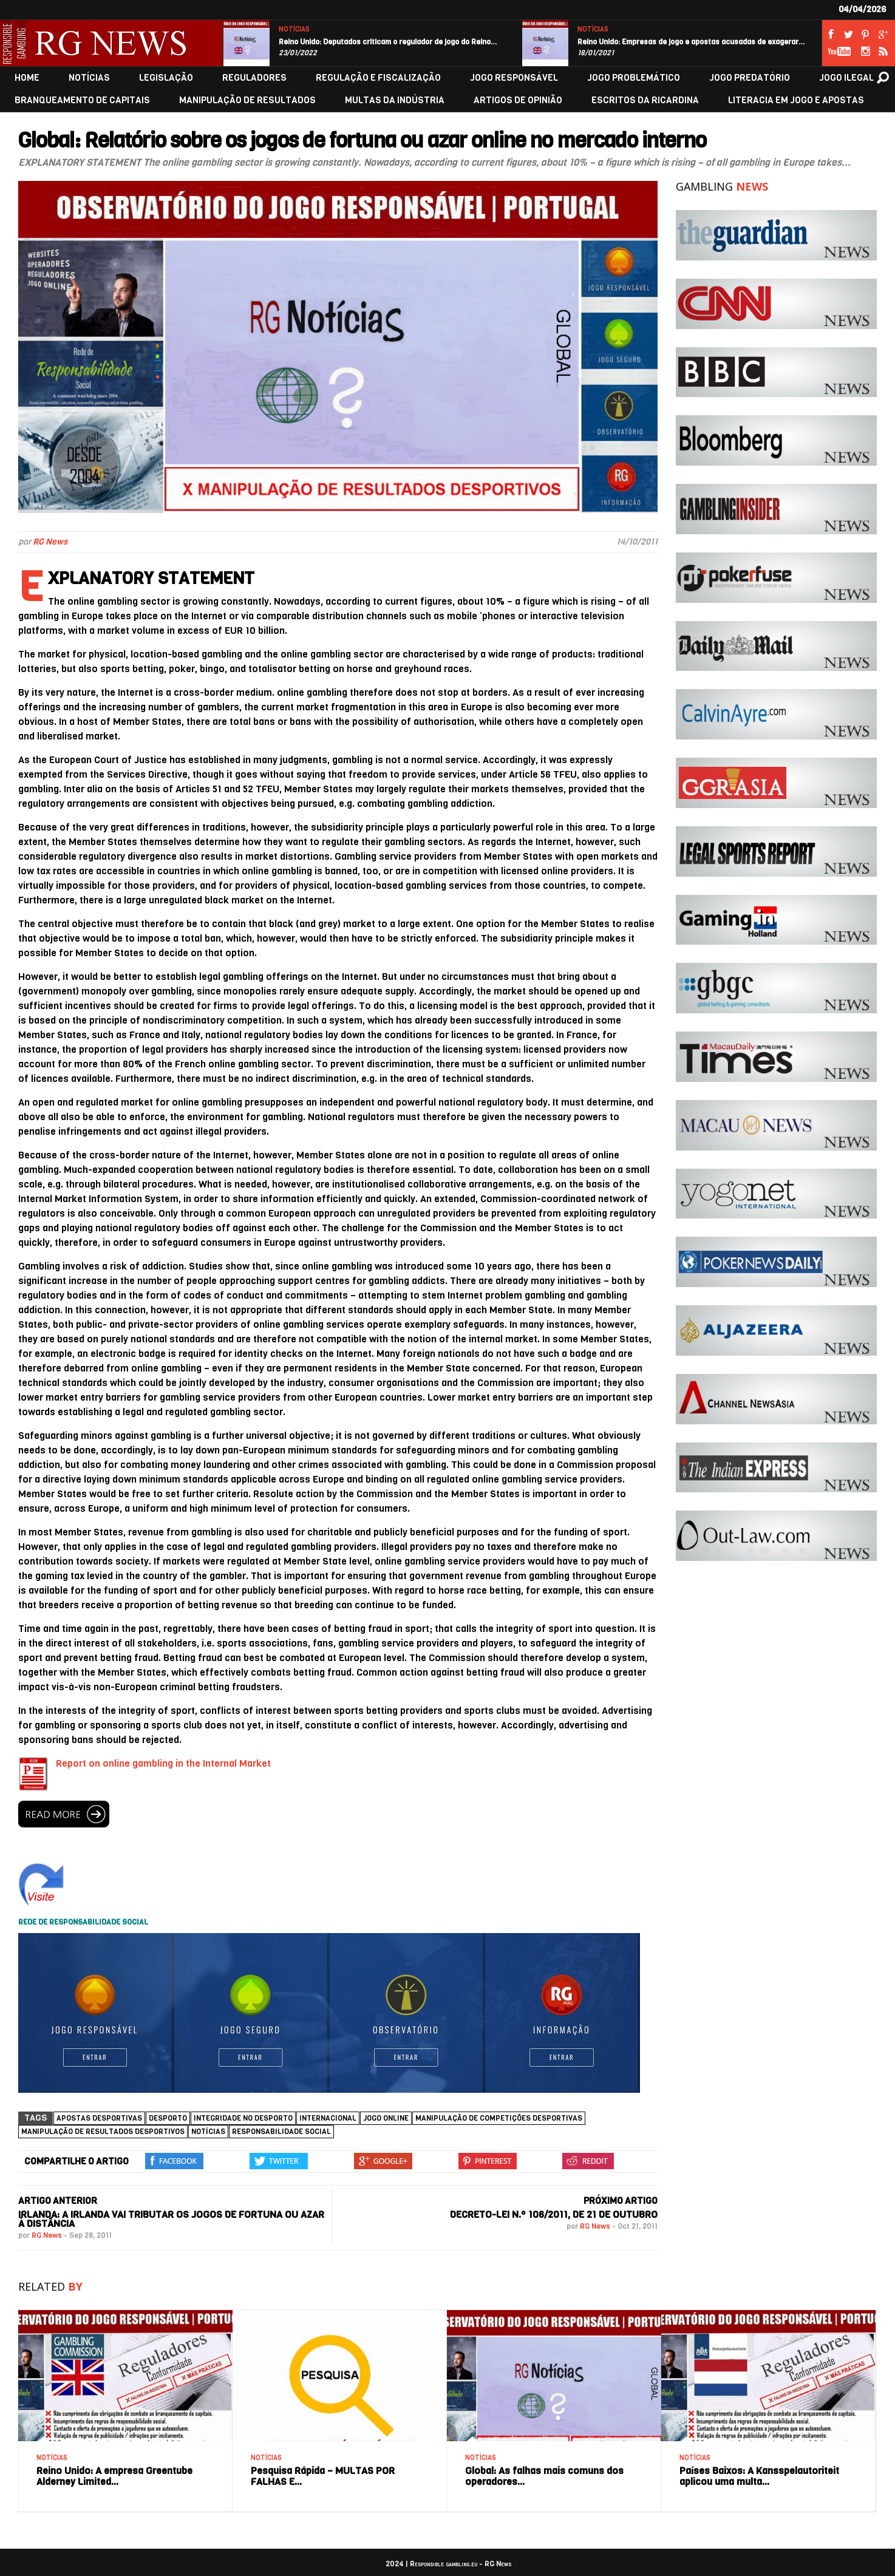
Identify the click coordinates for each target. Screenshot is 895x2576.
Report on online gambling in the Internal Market (163, 1763)
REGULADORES (254, 78)
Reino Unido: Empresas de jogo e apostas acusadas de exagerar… (691, 42)
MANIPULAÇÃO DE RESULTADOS (247, 100)
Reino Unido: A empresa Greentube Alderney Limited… (114, 2476)
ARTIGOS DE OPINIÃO (518, 100)
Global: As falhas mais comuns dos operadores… (544, 2476)
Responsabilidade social (281, 2131)
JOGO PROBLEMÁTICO (633, 78)
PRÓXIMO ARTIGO (621, 2201)
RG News (50, 542)
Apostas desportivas (99, 2118)
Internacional (327, 2118)
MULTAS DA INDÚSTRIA (394, 100)
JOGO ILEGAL (846, 78)
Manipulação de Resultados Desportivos (103, 2131)
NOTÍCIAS (294, 29)
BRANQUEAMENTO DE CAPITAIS (82, 100)
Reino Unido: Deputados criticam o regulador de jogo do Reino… (388, 42)
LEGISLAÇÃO (166, 78)
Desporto (168, 2118)
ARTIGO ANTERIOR (57, 2201)
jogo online (386, 2118)
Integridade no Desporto (243, 2118)
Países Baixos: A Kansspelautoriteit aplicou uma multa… (759, 2476)
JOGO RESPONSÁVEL (514, 78)
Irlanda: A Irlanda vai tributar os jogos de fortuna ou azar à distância (171, 2219)
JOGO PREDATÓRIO (749, 78)
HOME (27, 78)
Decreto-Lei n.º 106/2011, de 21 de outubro (554, 2214)
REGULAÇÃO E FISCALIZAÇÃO (378, 78)
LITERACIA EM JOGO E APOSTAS (796, 100)
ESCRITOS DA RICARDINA (645, 100)
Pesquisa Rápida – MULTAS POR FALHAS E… (323, 2476)
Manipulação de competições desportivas (498, 2118)
